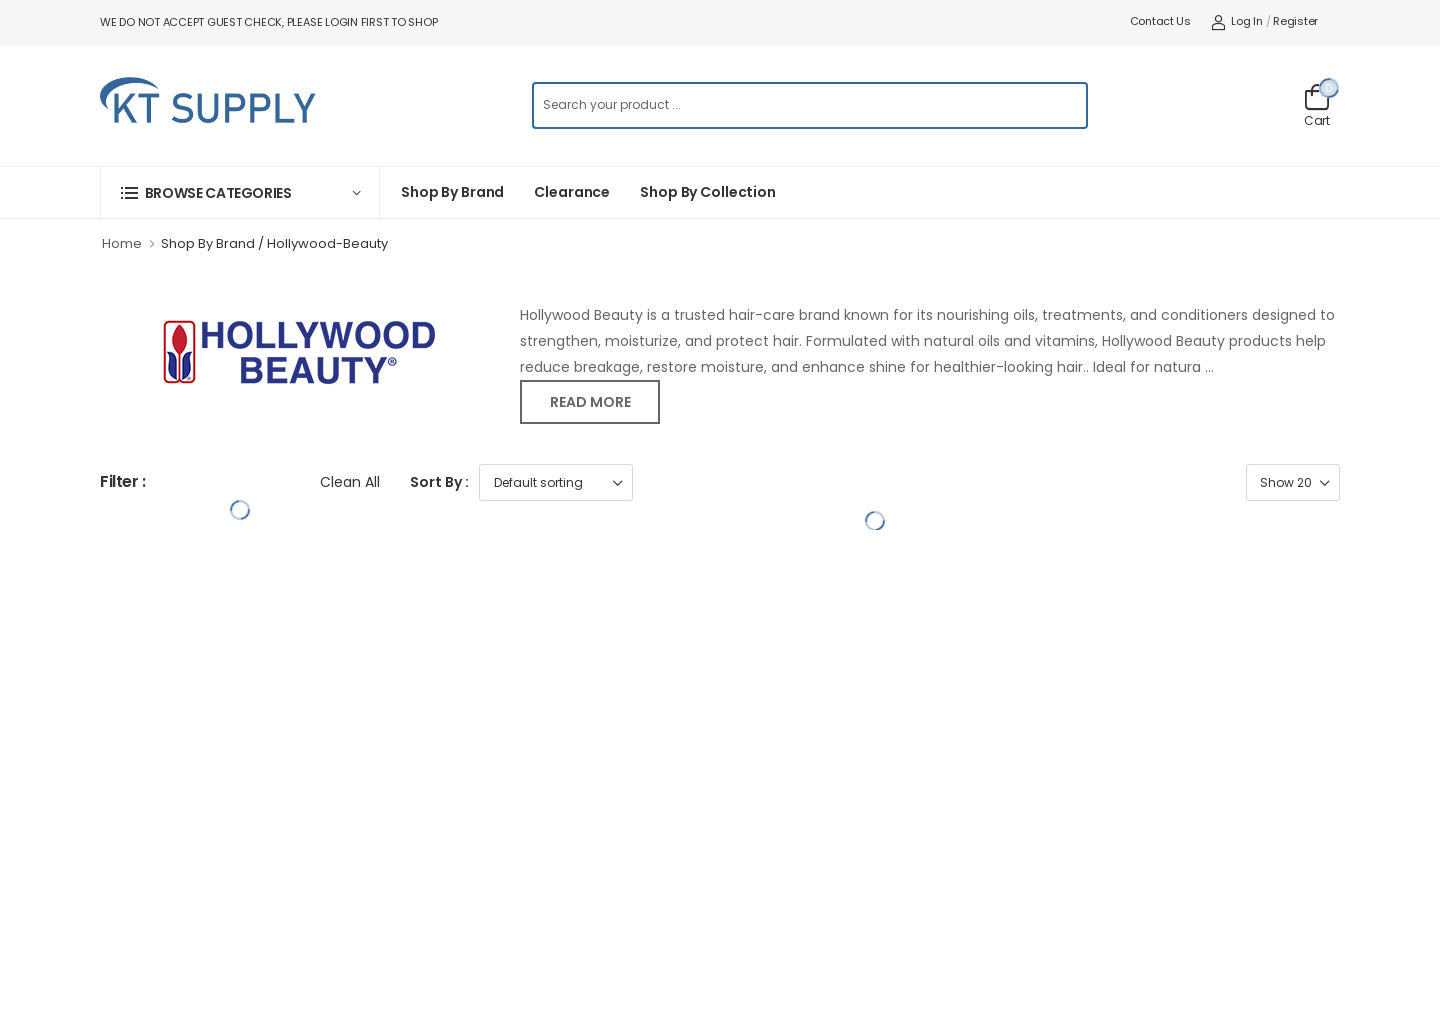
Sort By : (439, 482)
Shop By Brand (452, 192)
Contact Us (1160, 21)
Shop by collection (708, 192)
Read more (590, 402)
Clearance (572, 192)
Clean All (350, 482)
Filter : (123, 482)
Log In (1237, 21)
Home (122, 243)
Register (1295, 21)
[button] (240, 192)
